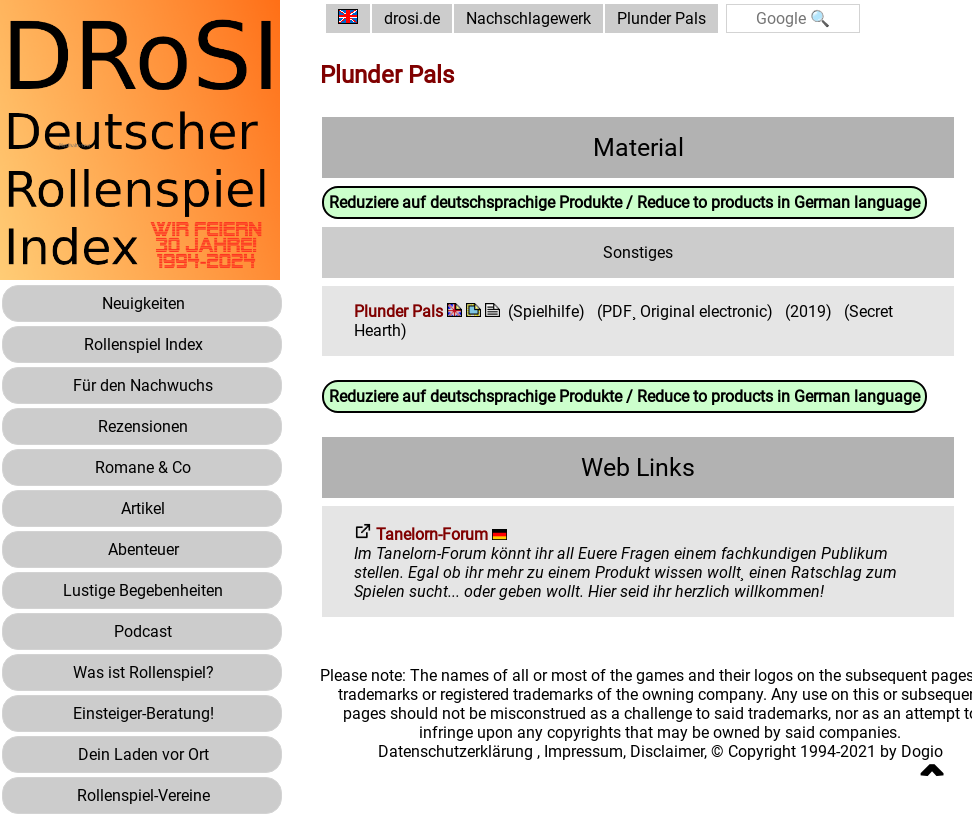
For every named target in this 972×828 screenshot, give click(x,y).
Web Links (638, 467)
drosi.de (412, 18)
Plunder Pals (661, 18)
